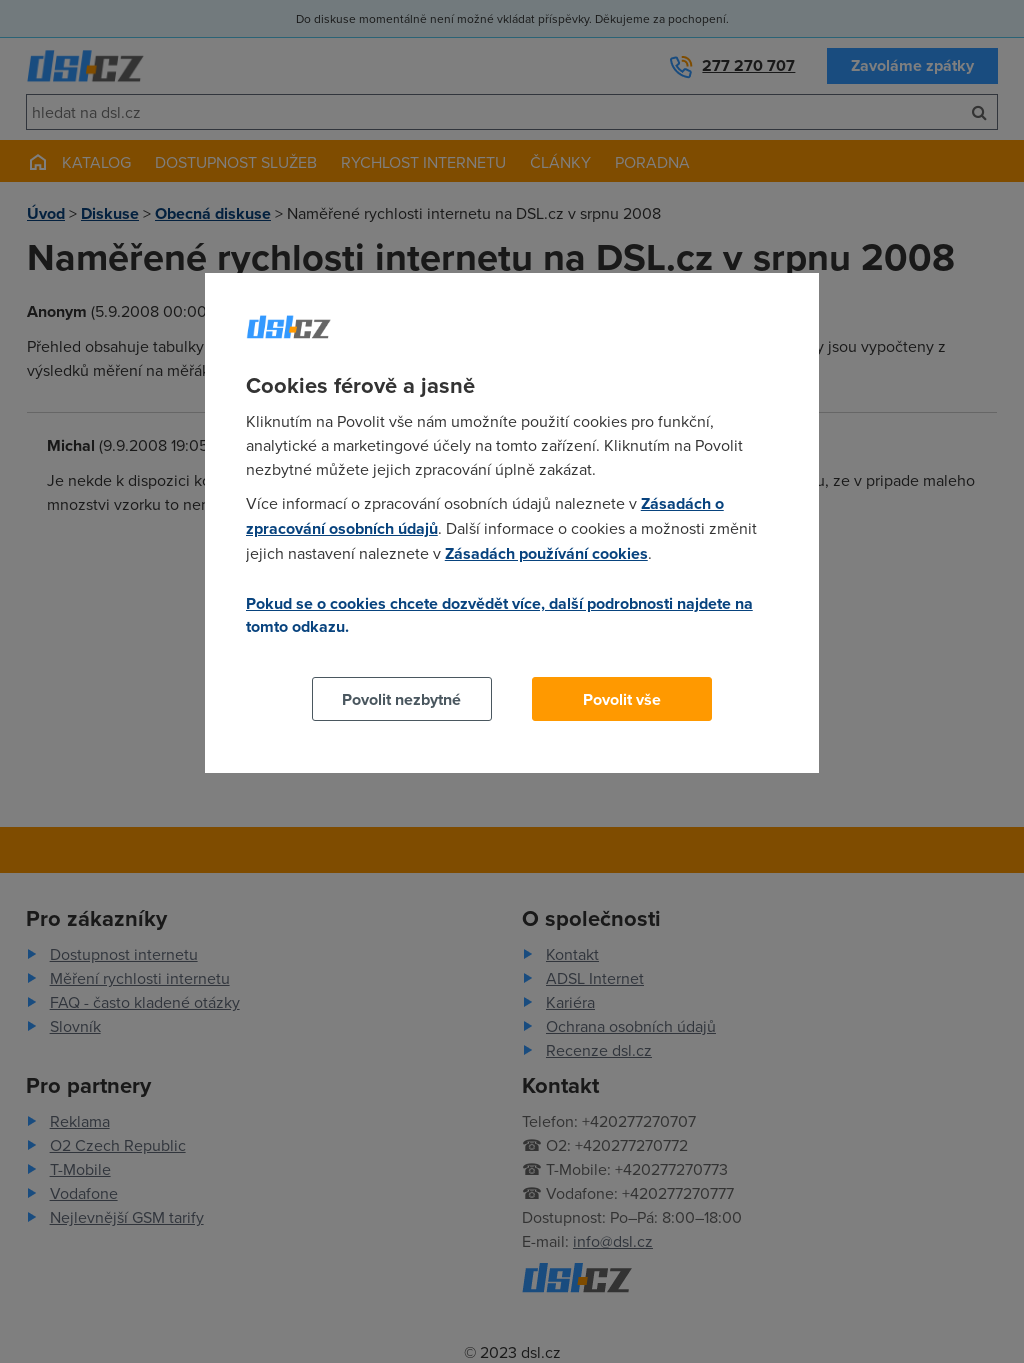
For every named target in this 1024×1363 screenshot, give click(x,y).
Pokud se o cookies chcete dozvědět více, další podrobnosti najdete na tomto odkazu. (499, 615)
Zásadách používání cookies (546, 553)
